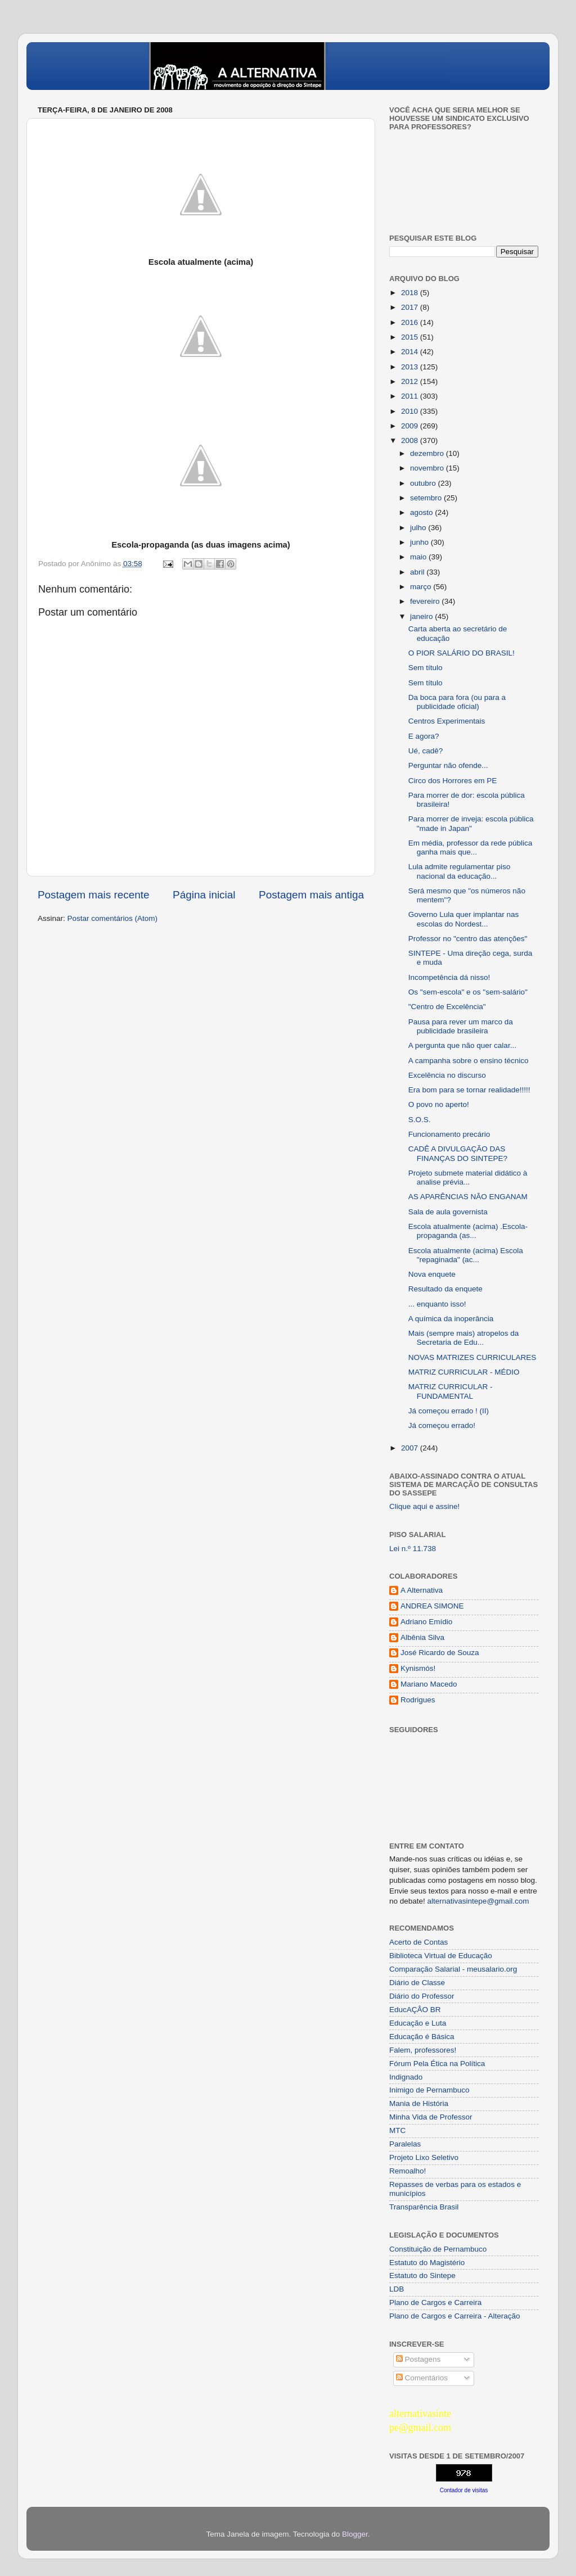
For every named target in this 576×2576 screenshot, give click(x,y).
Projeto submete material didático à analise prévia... (468, 1177)
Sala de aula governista (448, 1212)
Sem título (425, 667)
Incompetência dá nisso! (449, 977)
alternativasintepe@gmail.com (478, 1901)
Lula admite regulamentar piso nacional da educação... (459, 871)
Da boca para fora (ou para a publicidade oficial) (457, 702)
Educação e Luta (417, 2023)
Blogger (355, 2534)
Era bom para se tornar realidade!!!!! (469, 1090)
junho (420, 542)
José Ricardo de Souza (439, 1652)
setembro (427, 498)
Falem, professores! (422, 2050)
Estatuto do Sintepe (422, 2275)
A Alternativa (421, 1590)
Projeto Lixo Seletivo (423, 2157)
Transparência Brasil (423, 2207)
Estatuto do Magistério (427, 2262)
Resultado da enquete (445, 1289)
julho (419, 527)
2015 (410, 337)
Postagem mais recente (93, 895)
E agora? (423, 736)
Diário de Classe (417, 1982)
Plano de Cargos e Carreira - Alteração (454, 2316)
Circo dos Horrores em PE (452, 780)
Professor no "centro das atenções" (467, 938)
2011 (410, 396)
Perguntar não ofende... (448, 765)
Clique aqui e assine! (424, 1506)
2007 (410, 1448)
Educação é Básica (421, 2036)
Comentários (422, 2378)
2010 (410, 411)
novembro (428, 468)
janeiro (422, 616)
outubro (424, 483)
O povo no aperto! (438, 1104)
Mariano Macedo (428, 1684)
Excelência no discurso (447, 1075)
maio (419, 557)
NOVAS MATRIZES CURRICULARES (472, 1357)
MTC (397, 2130)
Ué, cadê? (425, 751)
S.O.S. (419, 1119)
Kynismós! (417, 1668)
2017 (410, 307)
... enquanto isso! (437, 1304)
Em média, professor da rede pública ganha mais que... (470, 847)
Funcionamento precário (449, 1134)
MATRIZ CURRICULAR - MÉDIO (464, 1372)
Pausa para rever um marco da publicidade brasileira (460, 1026)
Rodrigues (417, 1700)
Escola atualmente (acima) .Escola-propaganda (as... (468, 1231)
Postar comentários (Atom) (113, 918)
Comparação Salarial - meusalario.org (453, 1969)
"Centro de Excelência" (447, 1006)
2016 (410, 322)
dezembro (428, 453)
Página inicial (204, 895)
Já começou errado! (441, 1425)
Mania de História (418, 2103)
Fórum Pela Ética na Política (437, 2063)
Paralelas (405, 2144)
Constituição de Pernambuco (438, 2249)
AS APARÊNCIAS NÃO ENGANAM (468, 1196)
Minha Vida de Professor (430, 2117)
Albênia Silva (422, 1637)
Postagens (418, 2359)
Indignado (405, 2077)
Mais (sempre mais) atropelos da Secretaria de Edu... (463, 1337)
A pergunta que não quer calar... (462, 1045)
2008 (410, 440)
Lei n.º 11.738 (412, 1548)
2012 (410, 381)
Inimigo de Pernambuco (429, 2090)
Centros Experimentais (446, 721)
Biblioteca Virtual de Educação (440, 1955)
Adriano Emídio (426, 1621)
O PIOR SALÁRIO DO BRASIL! (461, 653)
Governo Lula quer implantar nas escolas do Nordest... (463, 919)
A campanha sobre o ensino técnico (468, 1060)
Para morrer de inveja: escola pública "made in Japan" (471, 823)
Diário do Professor (421, 1996)
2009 (410, 426)
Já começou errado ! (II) (448, 1411)
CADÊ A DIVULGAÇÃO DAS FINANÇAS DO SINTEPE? (457, 1153)
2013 (410, 367)
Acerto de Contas (418, 1942)
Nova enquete (432, 1274)
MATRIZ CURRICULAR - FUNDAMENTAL (450, 1391)
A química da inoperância (451, 1318)
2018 (410, 292)
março (421, 586)
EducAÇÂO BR (415, 2009)
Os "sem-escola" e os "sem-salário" (468, 992)
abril (418, 572)
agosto (422, 512)
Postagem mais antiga (311, 895)
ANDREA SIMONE (432, 1606)
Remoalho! (407, 2171)
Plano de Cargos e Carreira (435, 2302)
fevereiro (426, 601)
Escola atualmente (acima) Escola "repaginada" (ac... (465, 1255)
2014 (410, 351)
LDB (396, 2289)
